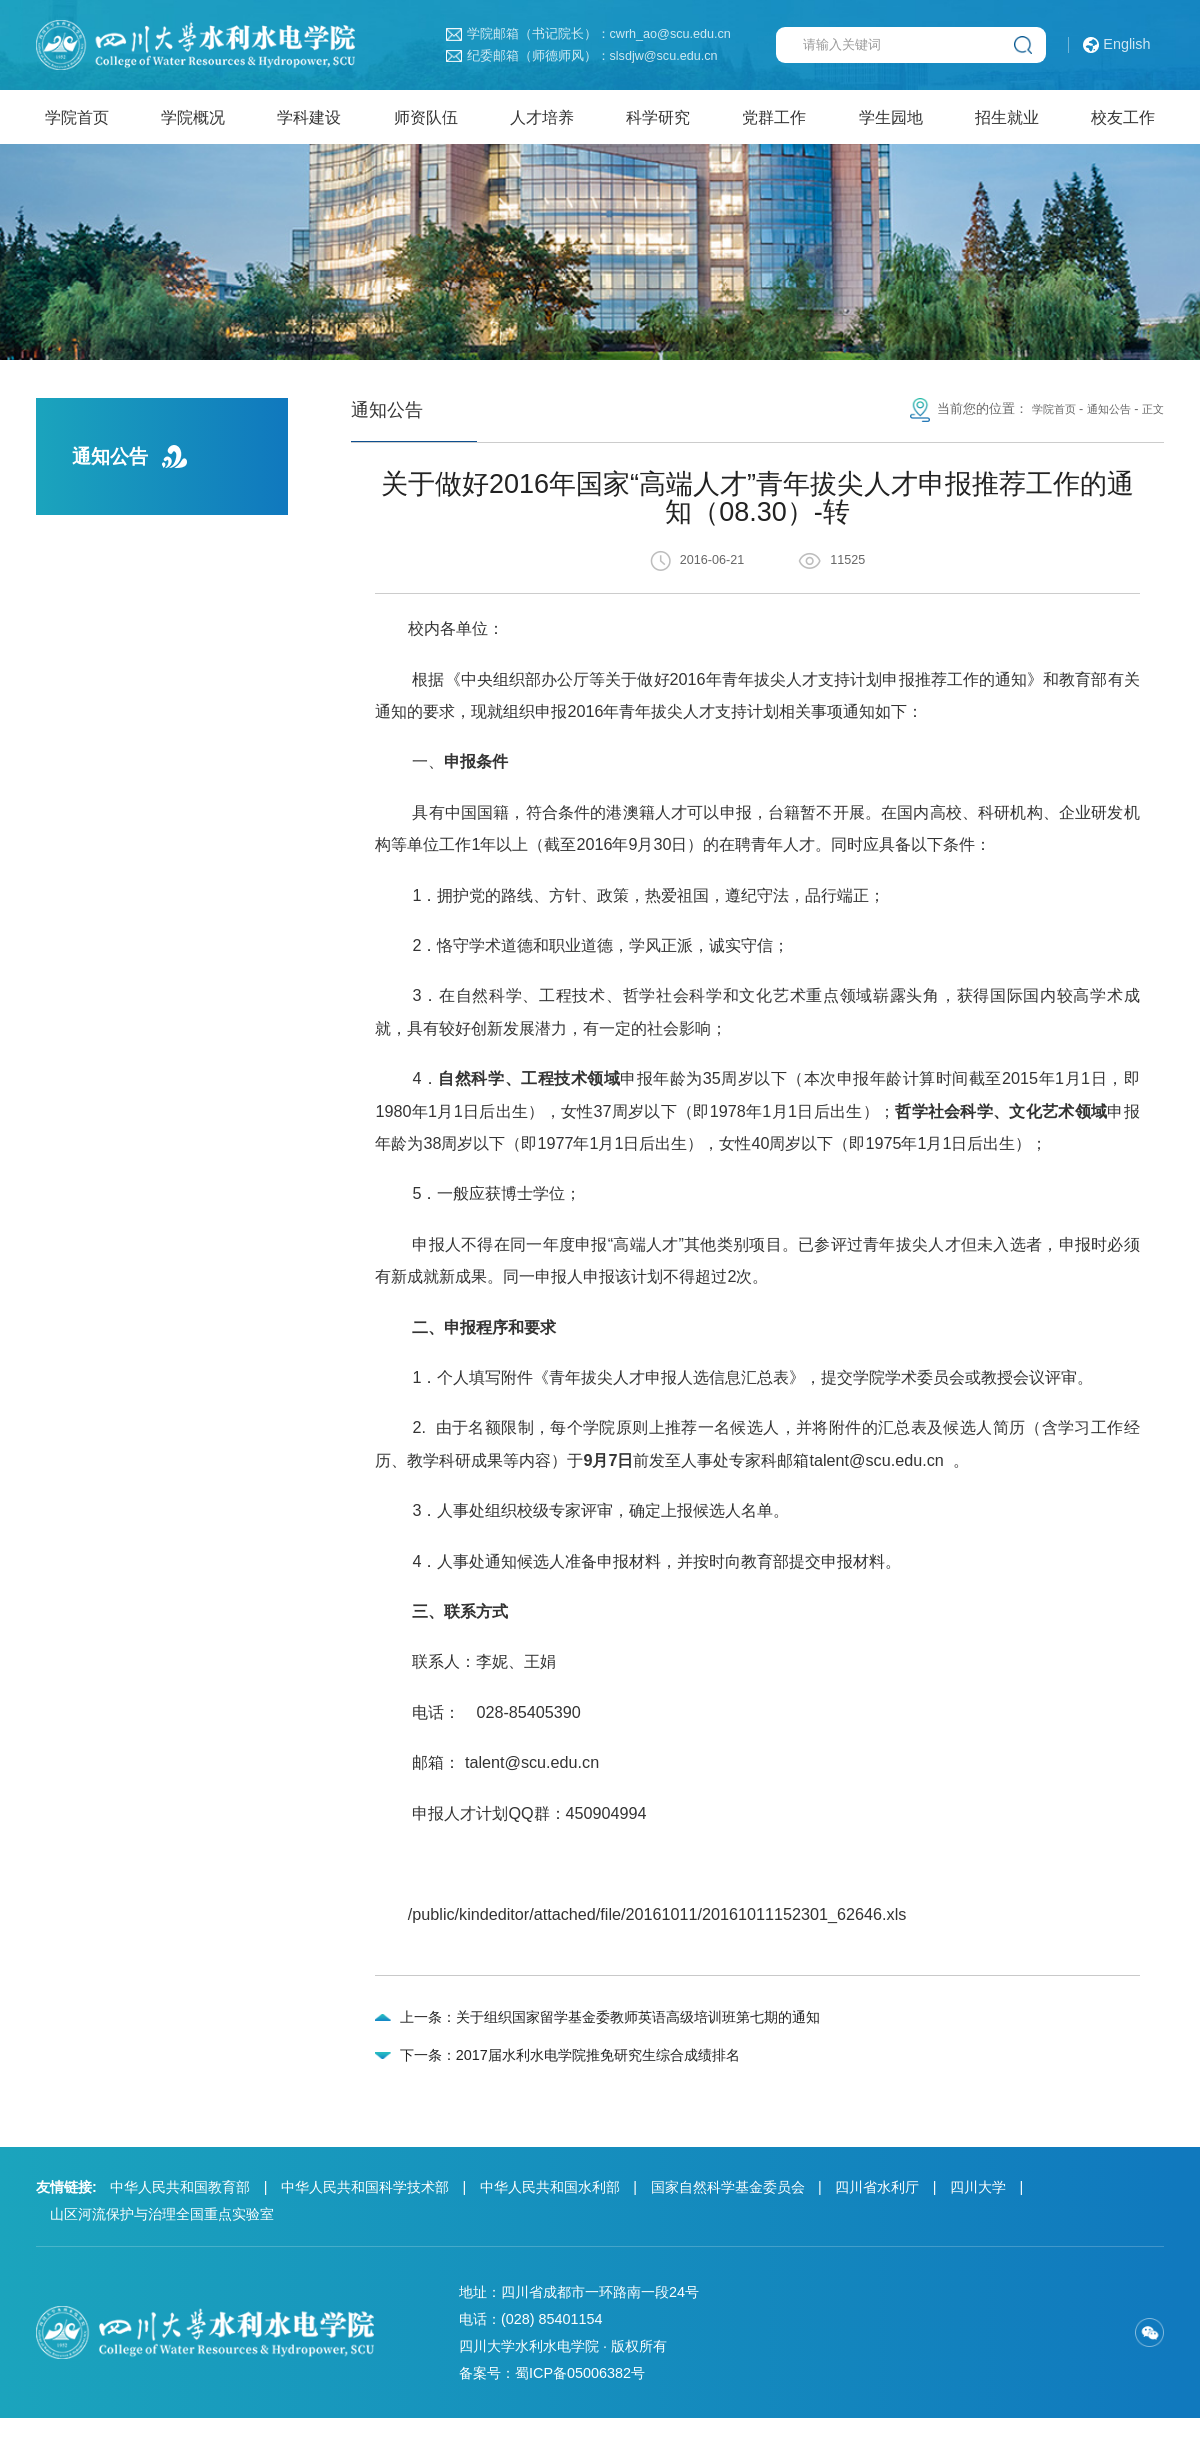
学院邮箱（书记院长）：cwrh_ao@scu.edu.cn (588, 34)
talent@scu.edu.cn (532, 1773)
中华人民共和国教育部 (180, 2220)
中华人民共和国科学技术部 (365, 2220)
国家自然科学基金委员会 (728, 2220)
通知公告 (1101, 421)
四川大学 (978, 2220)
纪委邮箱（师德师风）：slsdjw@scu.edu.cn (581, 56)
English (1117, 45)
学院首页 (1038, 421)
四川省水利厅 (877, 2220)
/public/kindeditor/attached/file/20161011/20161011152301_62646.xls (657, 1925)
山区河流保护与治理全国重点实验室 (162, 2247)
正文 (1151, 421)
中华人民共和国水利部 (550, 2220)
